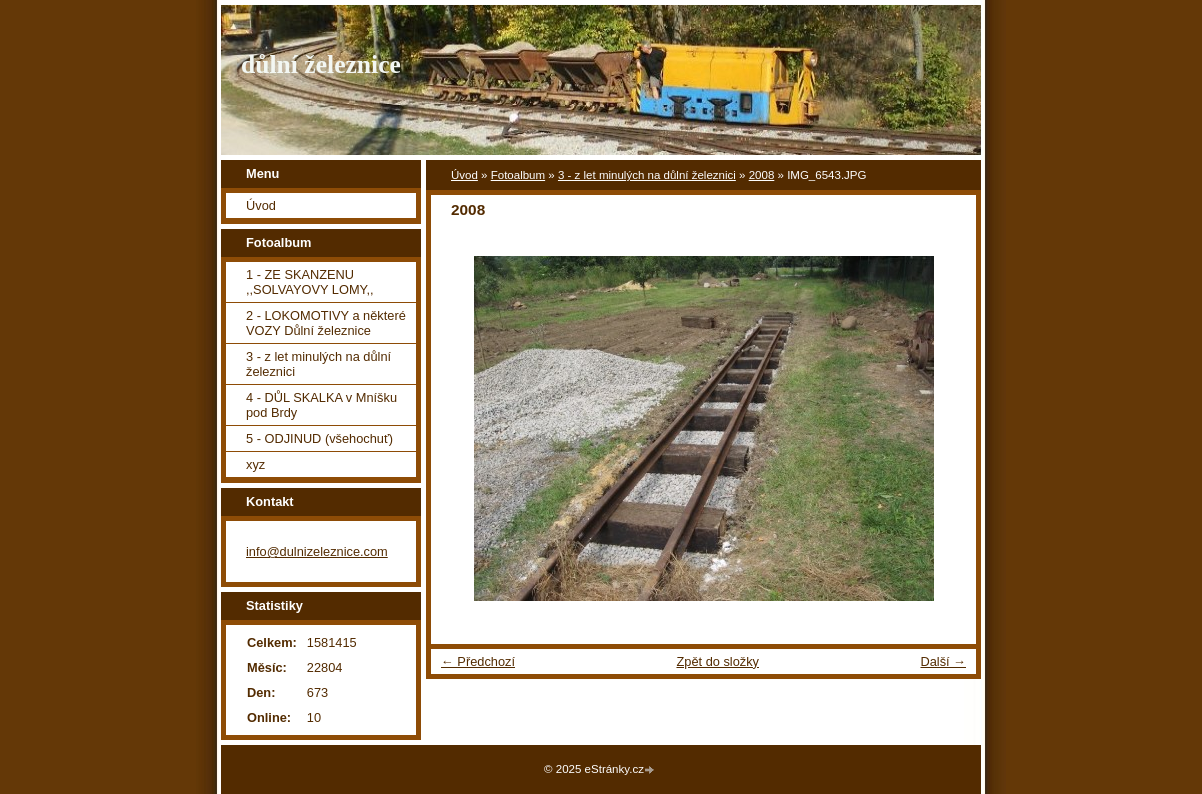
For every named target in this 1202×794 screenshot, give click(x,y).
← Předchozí (478, 661)
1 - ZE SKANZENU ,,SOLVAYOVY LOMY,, (310, 282)
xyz (255, 464)
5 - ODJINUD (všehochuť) (319, 438)
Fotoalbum (518, 175)
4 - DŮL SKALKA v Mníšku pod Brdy (321, 405)
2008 (762, 175)
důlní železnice (321, 64)
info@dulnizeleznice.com (317, 551)
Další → (943, 661)
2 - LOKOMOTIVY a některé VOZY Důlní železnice (326, 323)
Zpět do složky (717, 661)
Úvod (464, 175)
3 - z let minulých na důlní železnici (647, 175)
